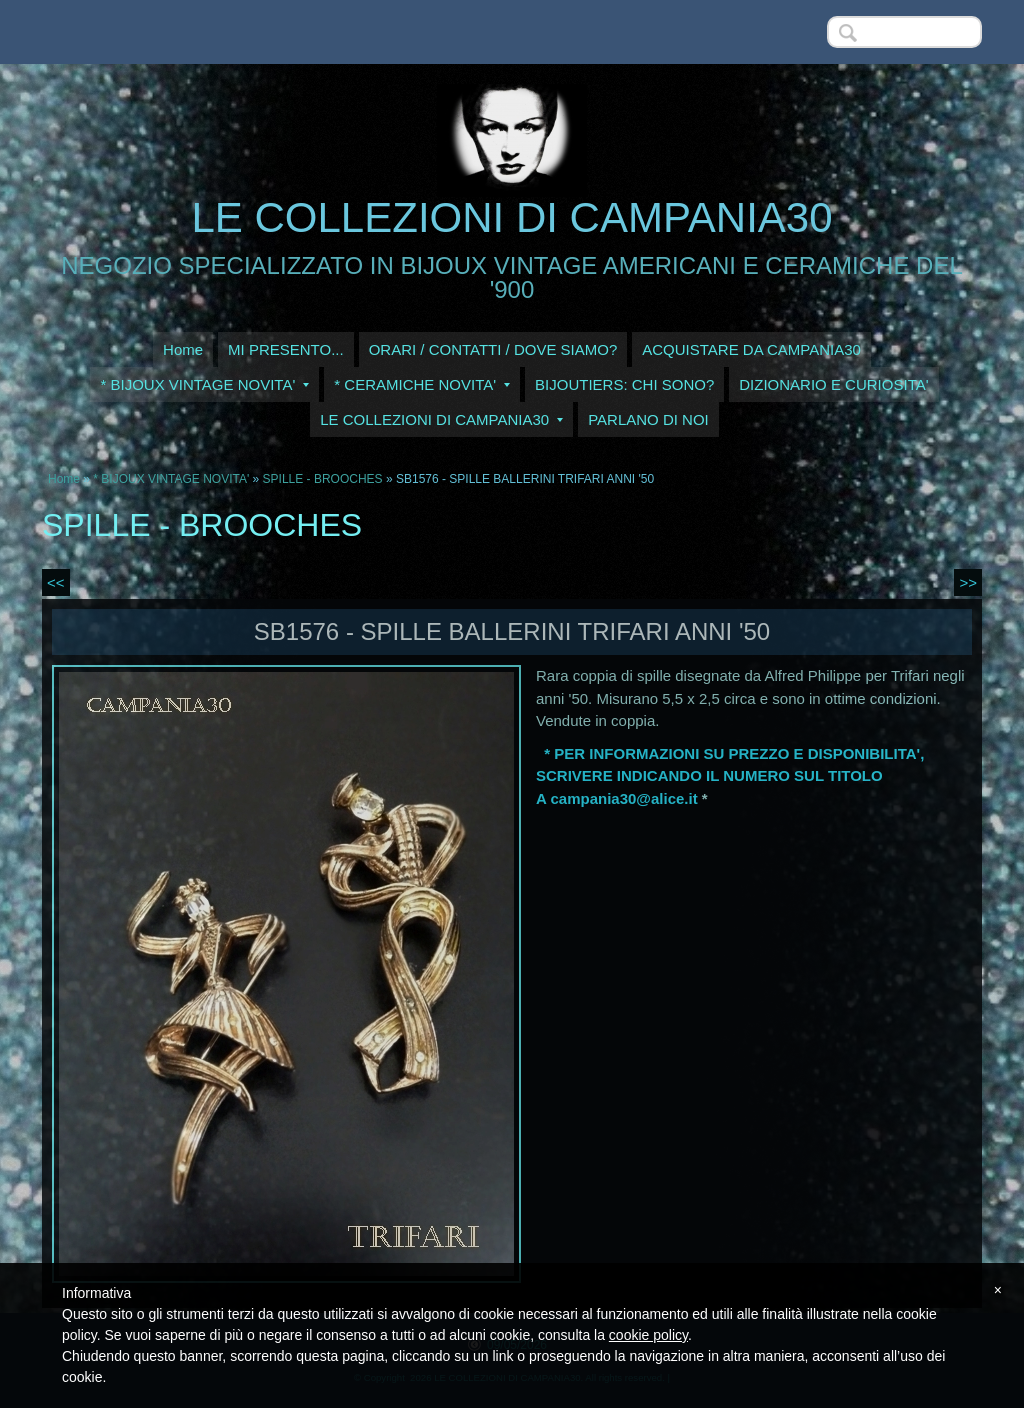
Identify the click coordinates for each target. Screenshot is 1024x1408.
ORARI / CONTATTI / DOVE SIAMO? (493, 349)
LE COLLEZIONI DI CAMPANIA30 (511, 217)
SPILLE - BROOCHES (323, 479)
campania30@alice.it (623, 798)
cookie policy (648, 1335)
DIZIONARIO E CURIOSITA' (833, 384)
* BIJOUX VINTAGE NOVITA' (204, 384)
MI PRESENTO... (286, 349)
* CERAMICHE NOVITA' (422, 384)
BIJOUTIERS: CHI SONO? (624, 384)
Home (183, 349)
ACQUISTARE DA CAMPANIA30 (751, 349)
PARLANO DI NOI (648, 419)
